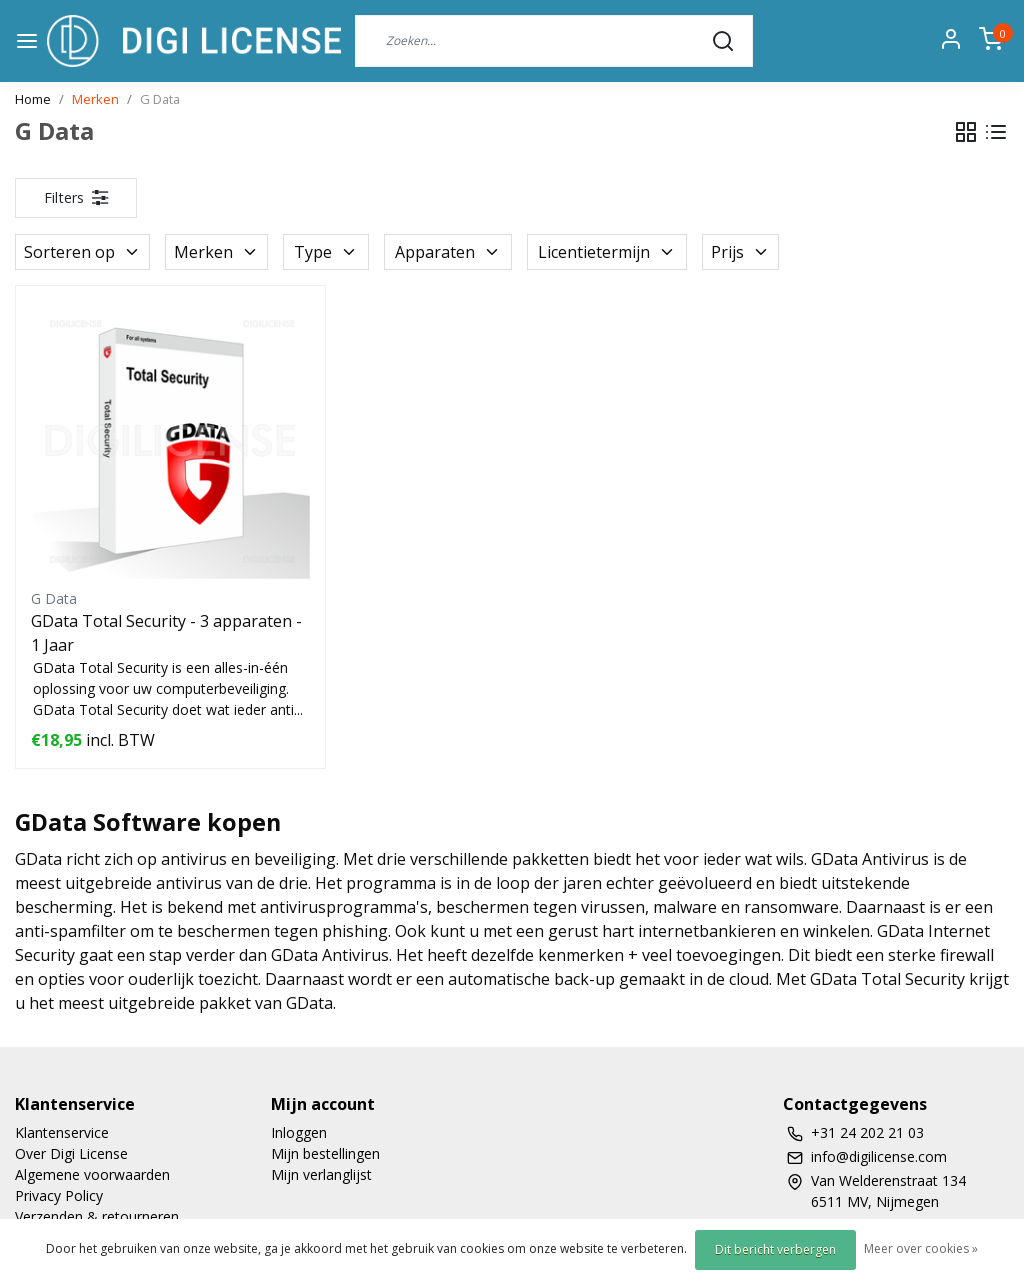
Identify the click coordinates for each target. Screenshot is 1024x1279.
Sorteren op (82, 252)
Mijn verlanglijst (321, 1174)
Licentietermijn (607, 252)
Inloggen (299, 1132)
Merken (95, 99)
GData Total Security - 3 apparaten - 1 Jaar (166, 633)
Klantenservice (62, 1132)
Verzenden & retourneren (97, 1216)
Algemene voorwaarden (92, 1174)
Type (326, 252)
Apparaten (448, 252)
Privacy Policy (59, 1195)
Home (33, 99)
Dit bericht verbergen (775, 1249)
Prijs (740, 252)
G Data (160, 99)
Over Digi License (71, 1153)
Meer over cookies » (921, 1248)
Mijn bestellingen (325, 1153)
